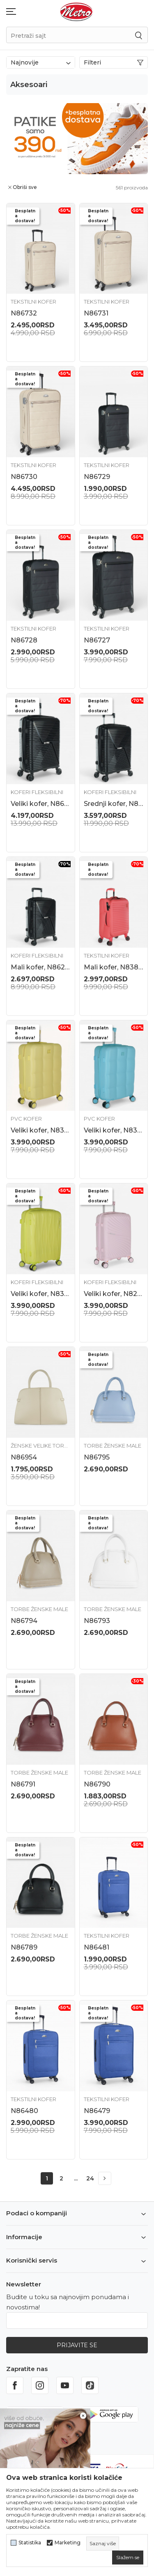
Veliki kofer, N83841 (41, 1130)
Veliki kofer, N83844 (114, 1130)
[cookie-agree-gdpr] (127, 2557)
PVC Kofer (26, 1118)
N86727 (97, 640)
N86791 (23, 1784)
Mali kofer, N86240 (41, 967)
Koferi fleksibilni (37, 792)
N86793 (97, 1621)
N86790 (97, 1784)
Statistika (29, 2542)
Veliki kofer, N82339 (114, 1294)
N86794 (24, 1621)
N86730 (24, 477)
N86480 (24, 2111)
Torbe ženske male (112, 1445)
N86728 (24, 640)
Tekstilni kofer (33, 301)
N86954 (24, 1457)
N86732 (24, 313)
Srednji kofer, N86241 (114, 804)
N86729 (97, 477)
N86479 (97, 2111)
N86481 (96, 1947)
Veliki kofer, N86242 (41, 804)
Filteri (114, 62)
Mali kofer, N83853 (114, 967)
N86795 (97, 1457)
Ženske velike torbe (41, 1445)
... (76, 2178)
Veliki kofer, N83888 (41, 1294)
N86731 (96, 313)
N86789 (24, 1947)
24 (90, 2178)
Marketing (67, 2542)
